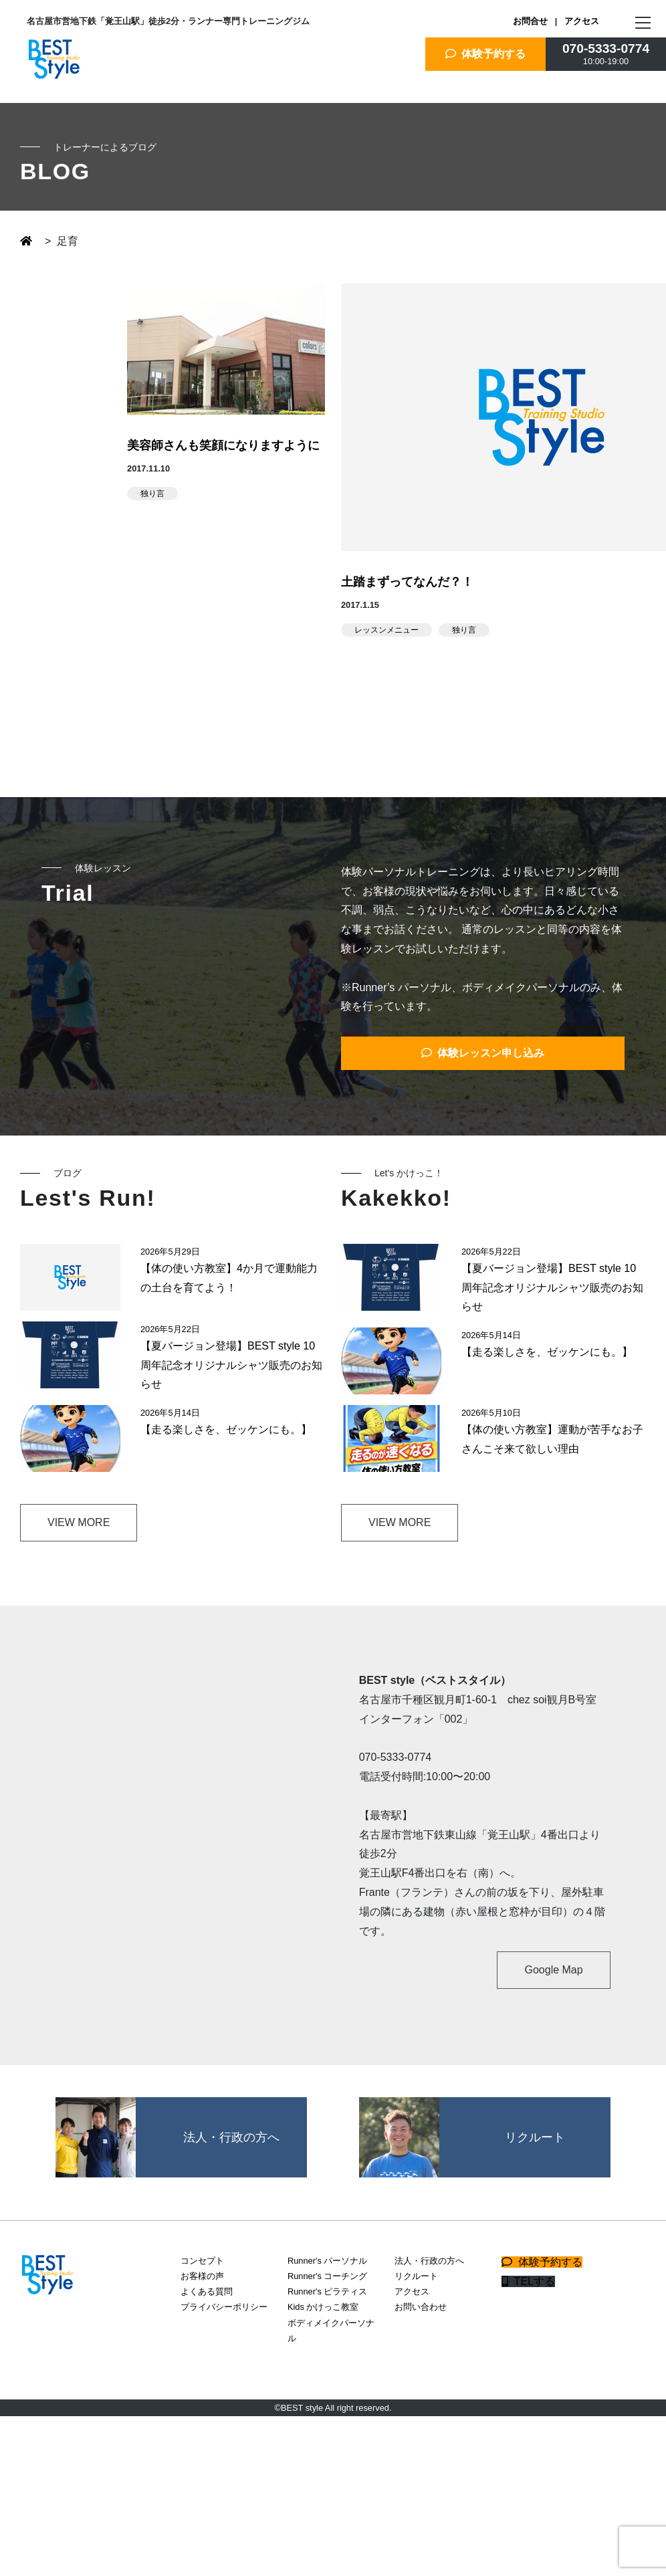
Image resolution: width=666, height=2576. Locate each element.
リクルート (416, 2276)
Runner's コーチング (327, 2276)
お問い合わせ (421, 2307)
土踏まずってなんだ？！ (407, 581)
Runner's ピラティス (327, 2291)
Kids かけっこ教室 (323, 2307)
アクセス (581, 21)
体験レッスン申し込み (483, 1053)
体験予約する (485, 54)
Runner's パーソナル (327, 2261)
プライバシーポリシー (224, 2307)
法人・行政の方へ (429, 2261)
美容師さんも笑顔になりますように (223, 445)
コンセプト (202, 2261)
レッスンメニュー (386, 630)
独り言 (152, 493)
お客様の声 (202, 2276)
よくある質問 (207, 2291)
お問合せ (530, 21)
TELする (528, 2281)
